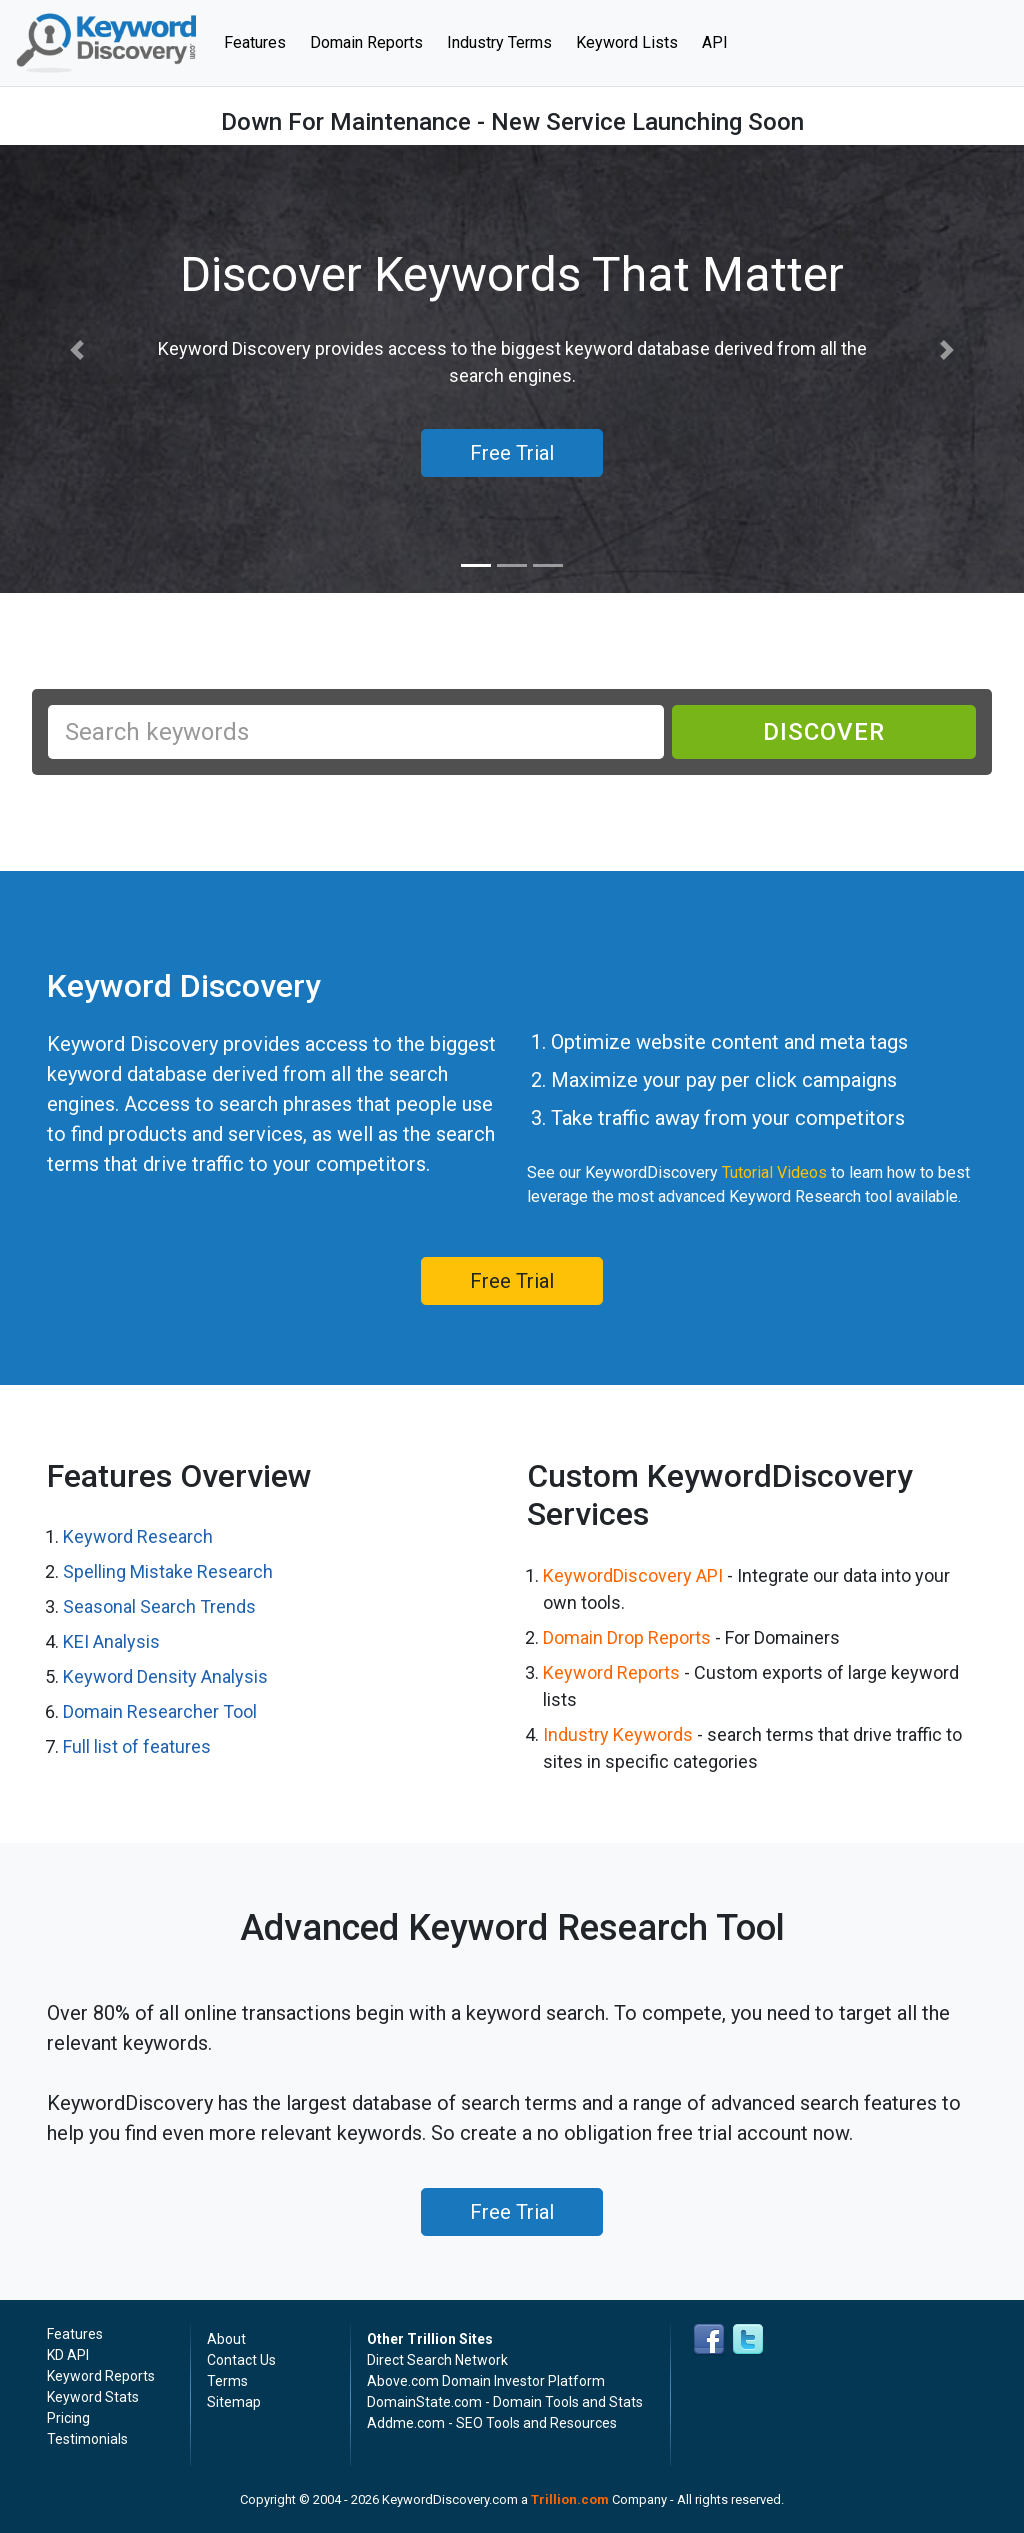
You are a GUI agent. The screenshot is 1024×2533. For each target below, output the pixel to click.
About (226, 2339)
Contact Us (241, 2360)
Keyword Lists (627, 42)
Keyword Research (138, 1536)
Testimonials (87, 2439)
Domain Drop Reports (627, 1637)
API (715, 42)
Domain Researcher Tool (160, 1711)
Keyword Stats (93, 2397)
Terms (227, 2381)
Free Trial (512, 1281)
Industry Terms (499, 42)
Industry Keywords (618, 1734)
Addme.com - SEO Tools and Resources (492, 2423)
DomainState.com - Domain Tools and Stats (505, 2402)
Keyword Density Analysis (165, 1676)
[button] (77, 350)
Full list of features (137, 1746)
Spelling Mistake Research (168, 1571)
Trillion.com (570, 2499)
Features (261, 41)
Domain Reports (366, 42)
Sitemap (234, 2402)
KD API (68, 2355)
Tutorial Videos (774, 1172)
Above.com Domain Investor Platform (486, 2381)
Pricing (68, 2418)
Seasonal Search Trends (159, 1606)
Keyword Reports (611, 1672)
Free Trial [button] (512, 453)
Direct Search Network (437, 2360)
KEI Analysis (111, 1641)
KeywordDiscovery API (633, 1575)
